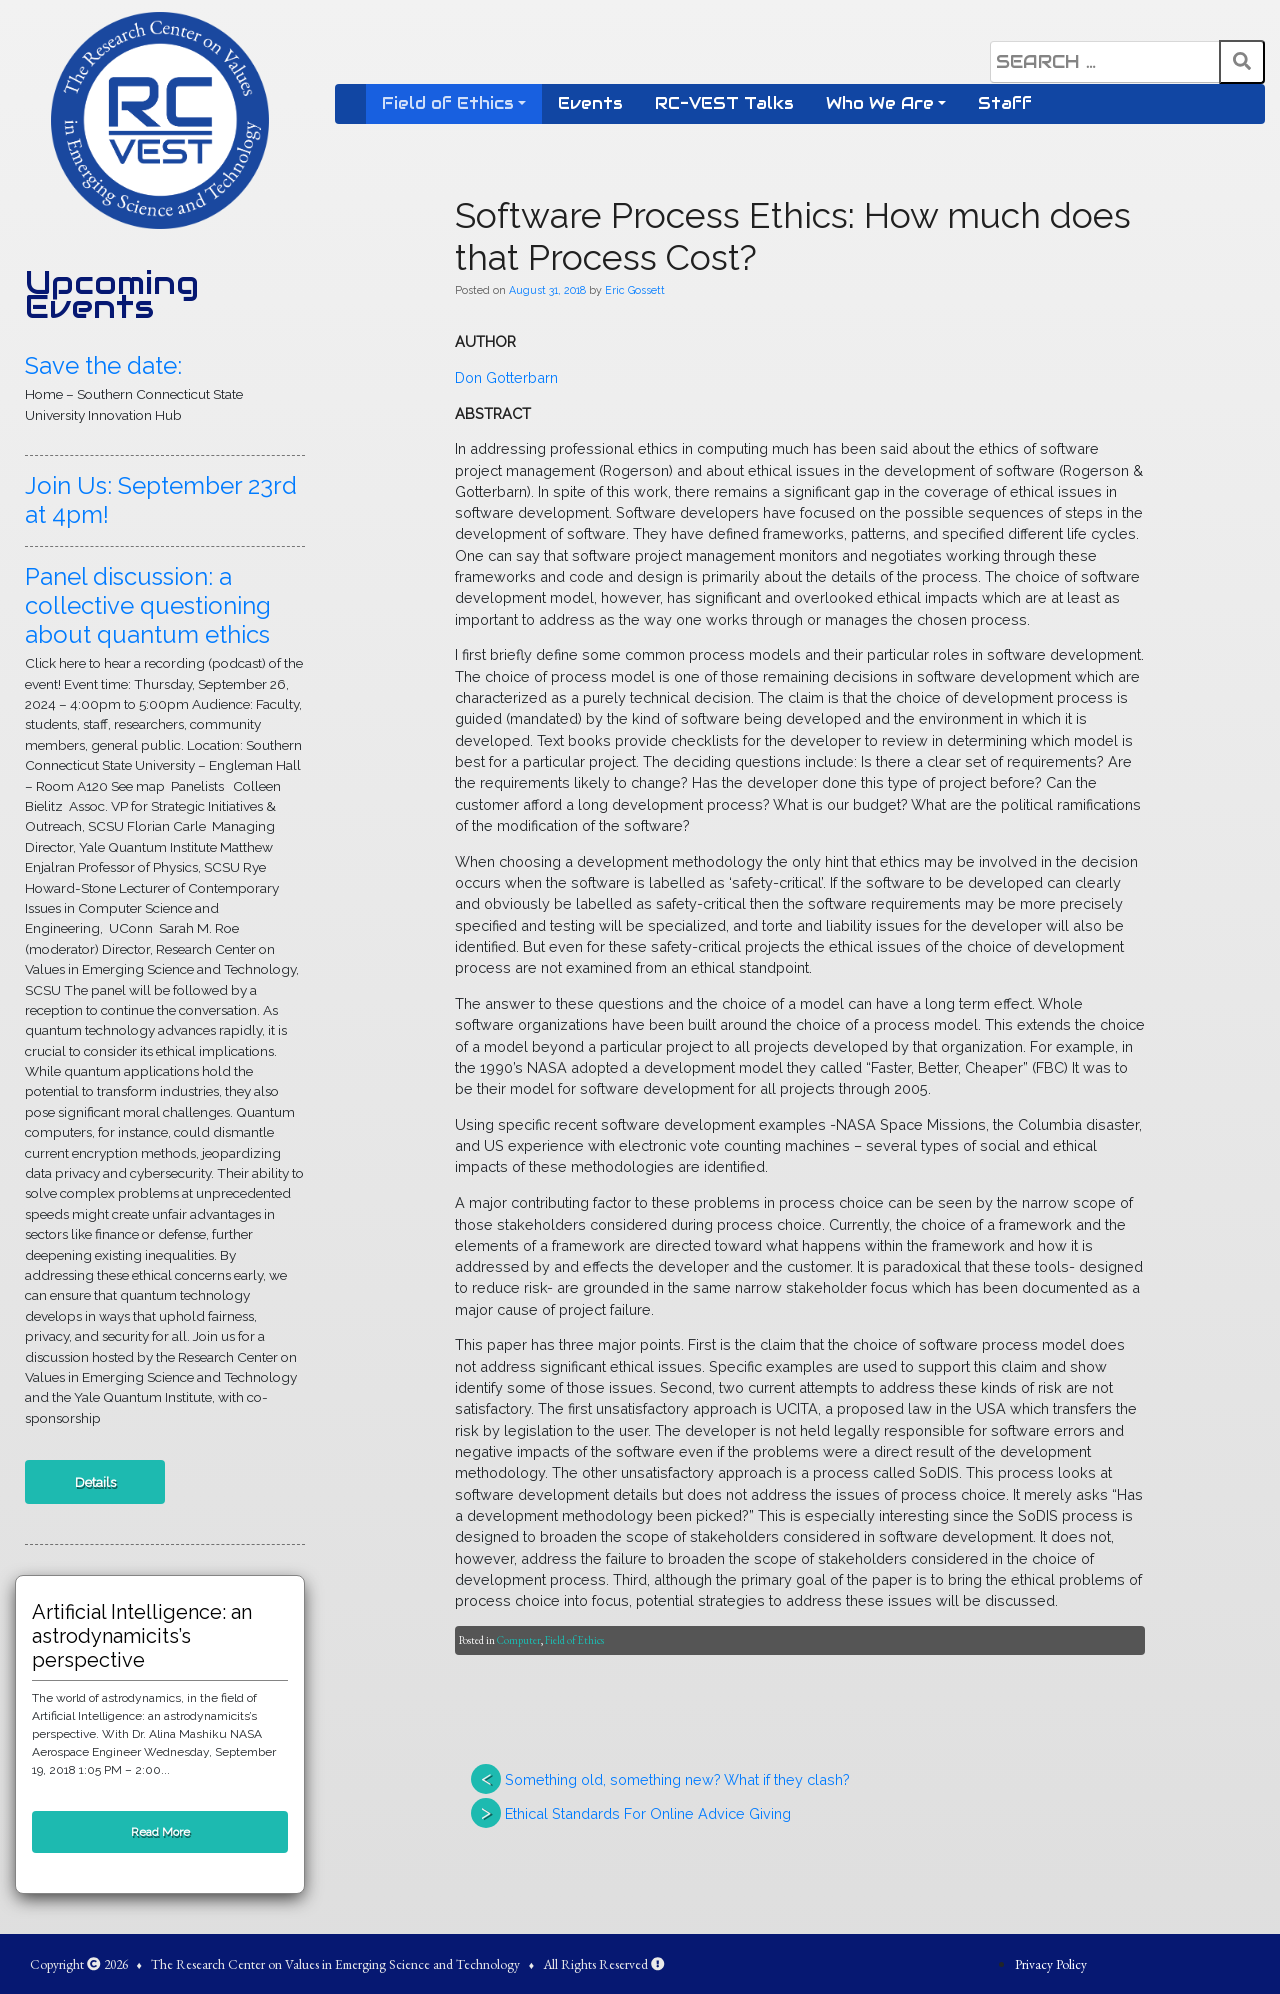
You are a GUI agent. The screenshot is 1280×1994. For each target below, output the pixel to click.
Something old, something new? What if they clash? (677, 1779)
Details (95, 1482)
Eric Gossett (635, 290)
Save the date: (103, 365)
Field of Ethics (448, 103)
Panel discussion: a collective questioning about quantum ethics (148, 605)
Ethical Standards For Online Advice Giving (648, 1813)
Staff (1005, 103)
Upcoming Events (112, 295)
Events (590, 103)
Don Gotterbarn (506, 377)
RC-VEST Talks (724, 103)
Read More (160, 1832)
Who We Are (880, 103)
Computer (519, 1640)
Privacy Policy (1051, 1964)
